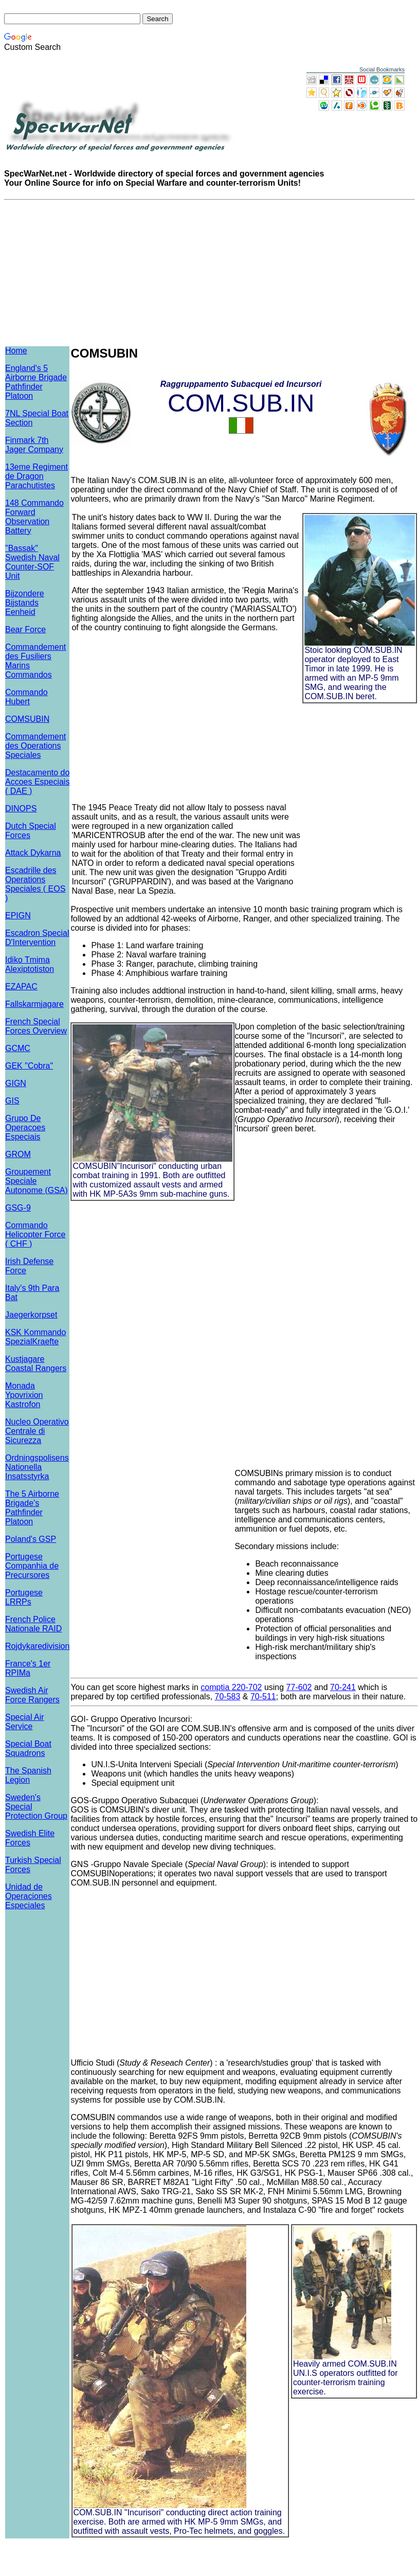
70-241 (343, 1687)
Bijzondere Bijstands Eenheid (24, 602)
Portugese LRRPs (24, 1597)
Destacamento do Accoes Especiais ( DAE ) (37, 781)
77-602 (299, 1687)
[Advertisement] (185, 714)
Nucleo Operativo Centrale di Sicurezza (37, 1431)
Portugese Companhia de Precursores (32, 1565)
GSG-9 (18, 1207)
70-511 (263, 1696)
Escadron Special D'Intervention (37, 938)
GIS (12, 1100)
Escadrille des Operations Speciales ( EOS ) (35, 884)
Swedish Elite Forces (29, 1838)
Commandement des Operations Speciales (35, 745)
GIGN (15, 1083)
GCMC (17, 1048)
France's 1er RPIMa (27, 1668)
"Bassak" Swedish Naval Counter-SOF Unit (32, 562)
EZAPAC (21, 986)
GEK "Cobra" (29, 1065)
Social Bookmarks (382, 69)
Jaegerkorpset (31, 1314)
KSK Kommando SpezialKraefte (35, 1337)
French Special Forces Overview (36, 1026)
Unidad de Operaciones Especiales (28, 1896)
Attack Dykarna (33, 852)
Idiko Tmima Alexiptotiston (29, 964)
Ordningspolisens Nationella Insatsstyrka (37, 1467)
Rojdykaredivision (37, 1646)
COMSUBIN (27, 719)
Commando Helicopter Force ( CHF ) (35, 1234)
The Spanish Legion (28, 1775)
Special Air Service (24, 1722)
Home (16, 350)
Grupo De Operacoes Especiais (25, 1127)
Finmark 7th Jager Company (34, 445)
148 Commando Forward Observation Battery (34, 517)
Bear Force (25, 629)
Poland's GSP (30, 1539)
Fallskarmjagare (34, 1004)
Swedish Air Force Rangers (32, 1695)
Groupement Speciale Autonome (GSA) (36, 1181)
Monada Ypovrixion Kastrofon (24, 1395)
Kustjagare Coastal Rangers (35, 1364)
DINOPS (21, 808)
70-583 (228, 1696)
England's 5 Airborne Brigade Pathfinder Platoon (36, 382)
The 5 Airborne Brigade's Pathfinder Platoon (32, 1507)
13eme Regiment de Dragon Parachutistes (36, 476)
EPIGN (18, 915)
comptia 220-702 (231, 1687)
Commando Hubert (26, 697)
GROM (18, 1154)
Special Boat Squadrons (28, 1748)
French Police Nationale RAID (33, 1624)
